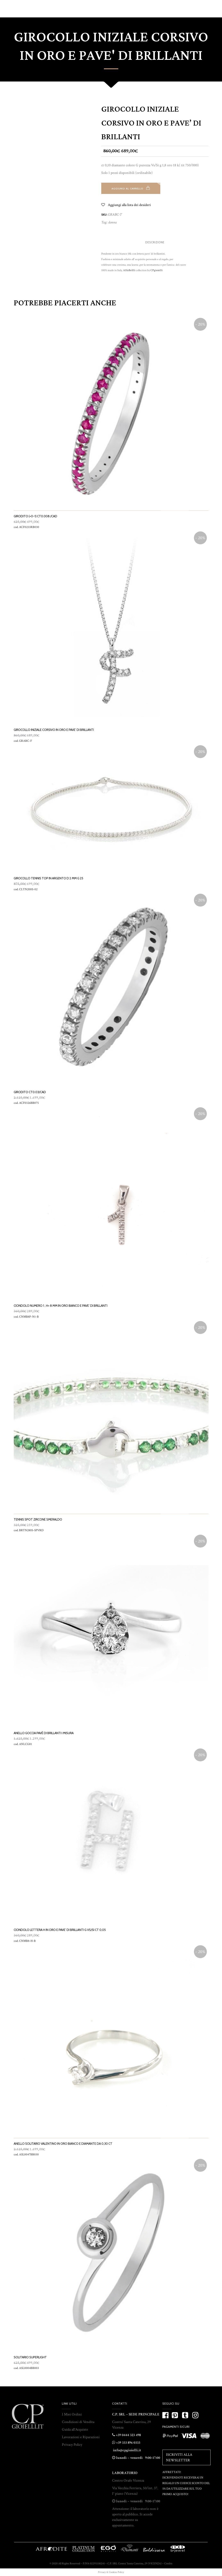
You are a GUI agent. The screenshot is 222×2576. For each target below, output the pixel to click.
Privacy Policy (72, 2444)
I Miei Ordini (72, 2414)
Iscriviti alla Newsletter (179, 2457)
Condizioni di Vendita (78, 2422)
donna (112, 222)
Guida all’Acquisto (75, 2429)
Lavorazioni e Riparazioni (81, 2437)
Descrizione (154, 242)
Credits (168, 2563)
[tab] (154, 242)
